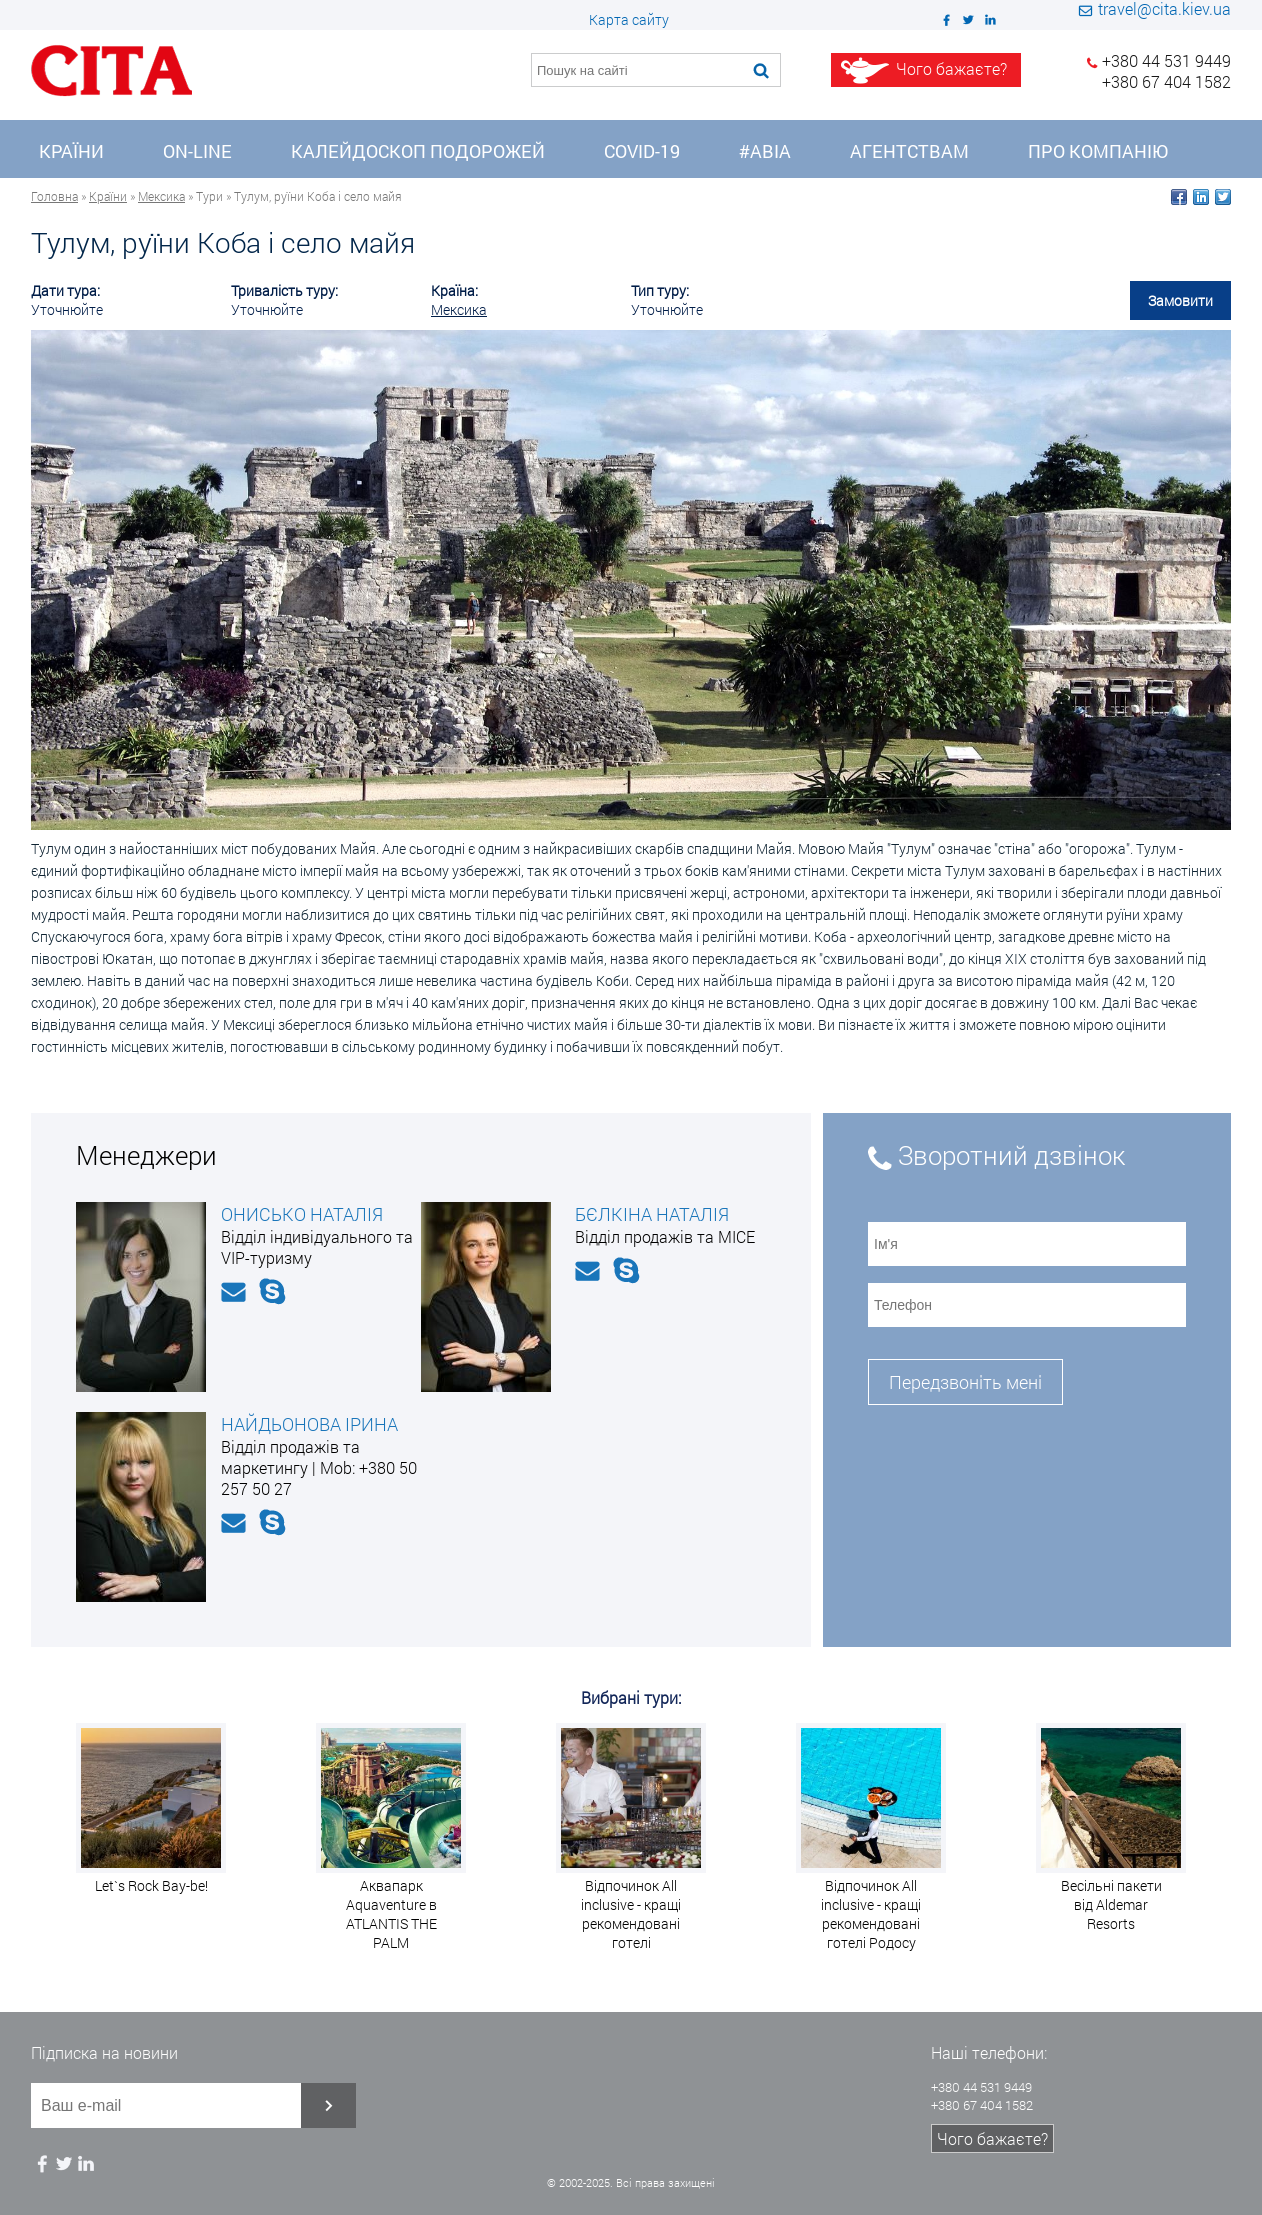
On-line (197, 151)
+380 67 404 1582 (1166, 81)
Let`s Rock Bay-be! (151, 1885)
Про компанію (1098, 151)
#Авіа (765, 151)
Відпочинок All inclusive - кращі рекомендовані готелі (631, 1914)
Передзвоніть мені (965, 1382)
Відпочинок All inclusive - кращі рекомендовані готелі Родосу (871, 1914)
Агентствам (909, 151)
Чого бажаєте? (992, 2138)
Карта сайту (629, 19)
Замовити (1180, 300)
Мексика (161, 196)
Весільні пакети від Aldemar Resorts (1111, 1904)
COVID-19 (642, 151)
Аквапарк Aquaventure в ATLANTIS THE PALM (391, 1914)
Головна (54, 196)
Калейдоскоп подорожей (418, 151)
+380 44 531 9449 (1166, 60)
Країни (71, 151)
